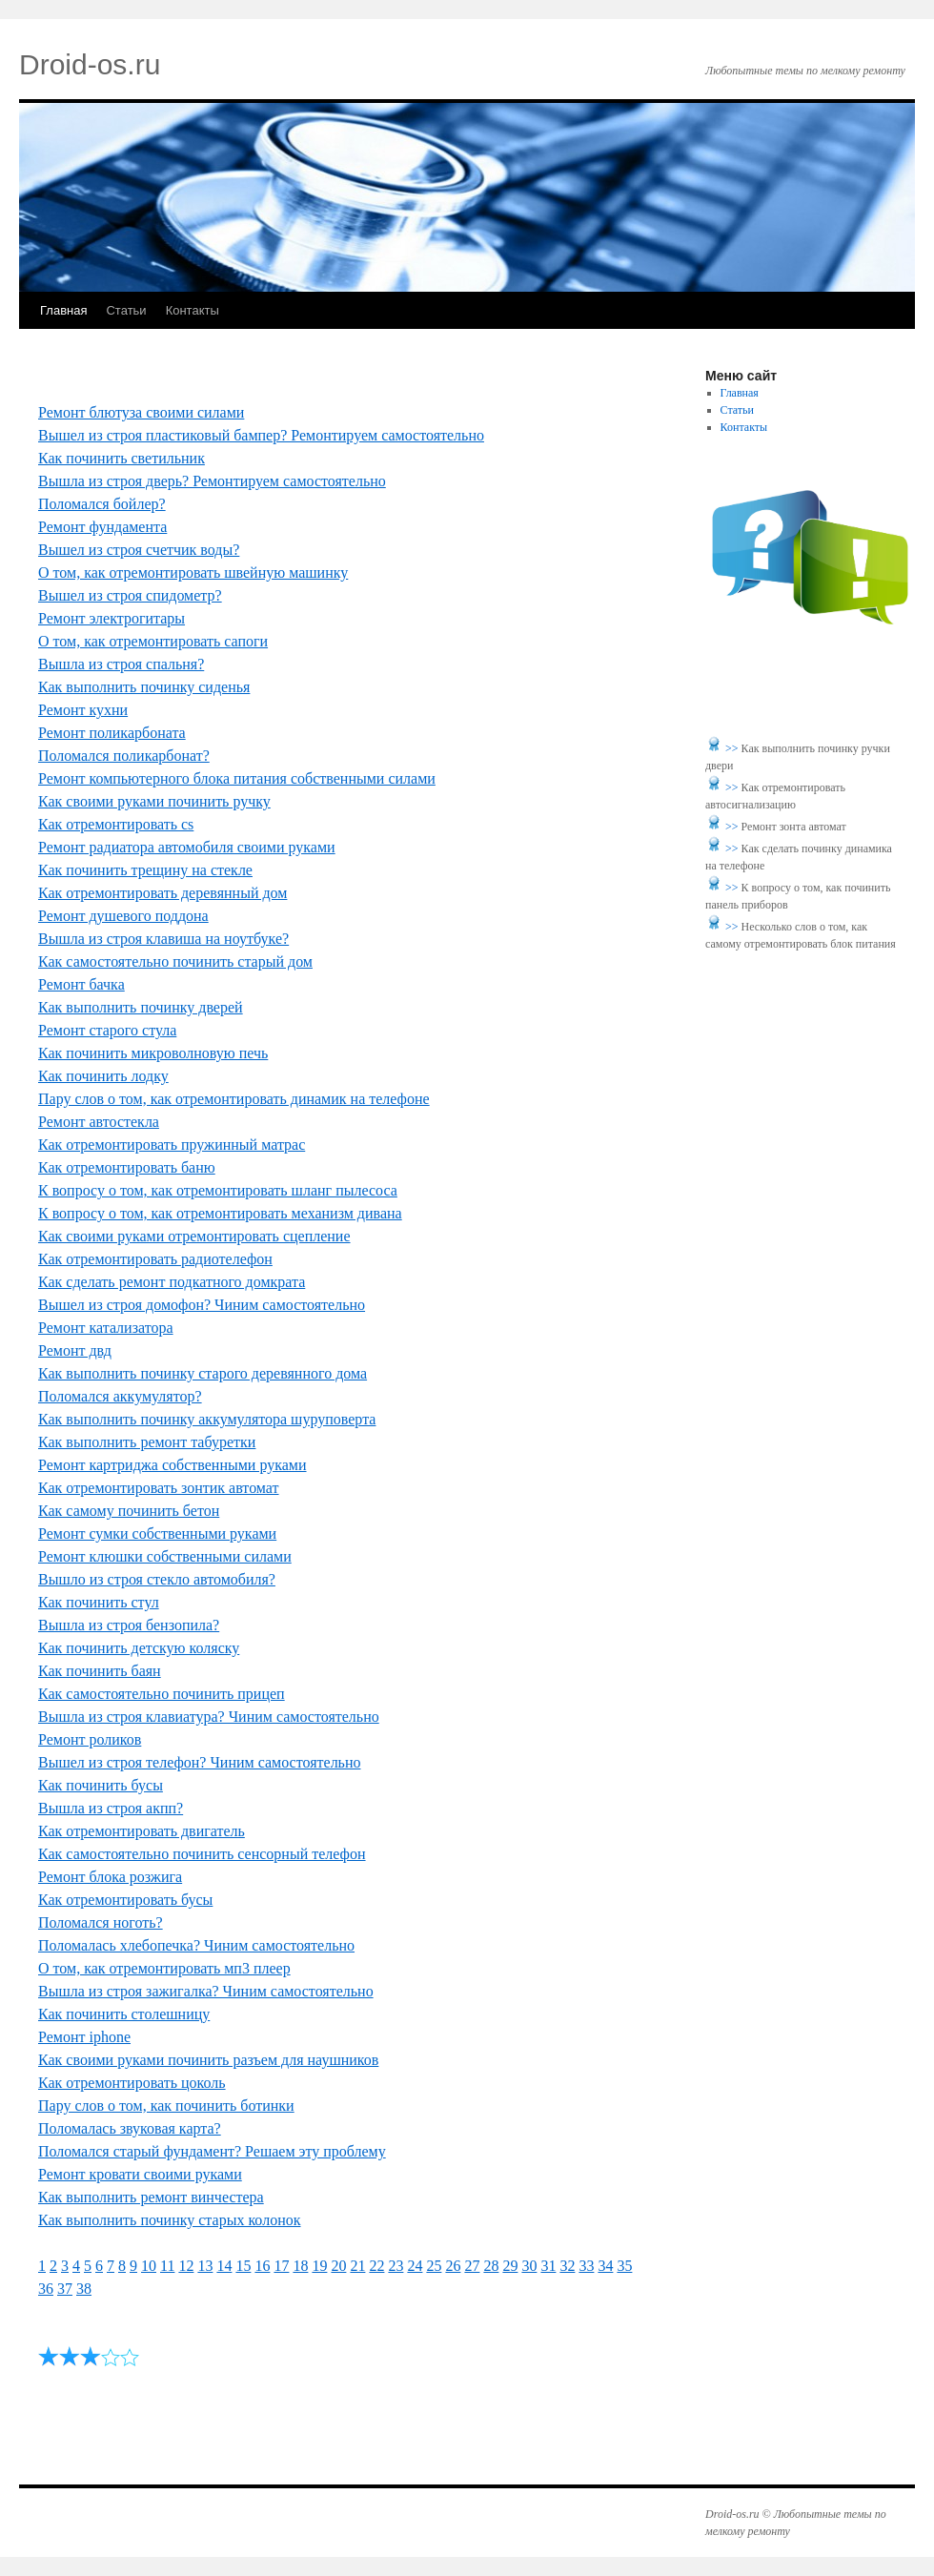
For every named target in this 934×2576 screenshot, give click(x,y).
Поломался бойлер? (102, 504)
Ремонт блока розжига (110, 1877)
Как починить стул (98, 1602)
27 (471, 2266)
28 (490, 2266)
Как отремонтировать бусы (125, 1899)
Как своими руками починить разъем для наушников (208, 2060)
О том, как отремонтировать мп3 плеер (164, 1968)
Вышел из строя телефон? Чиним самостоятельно (199, 1762)
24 (414, 2266)
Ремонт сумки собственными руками (157, 1533)
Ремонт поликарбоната (112, 733)
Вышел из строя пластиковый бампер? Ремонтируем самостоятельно (261, 435)
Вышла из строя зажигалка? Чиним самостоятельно (206, 1991)
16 (262, 2266)
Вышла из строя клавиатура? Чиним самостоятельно (208, 1716)
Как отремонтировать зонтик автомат (158, 1488)
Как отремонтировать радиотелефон (155, 1259)
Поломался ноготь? (100, 1922)
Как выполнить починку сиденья (144, 687)
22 (376, 2266)
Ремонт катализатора (105, 1327)
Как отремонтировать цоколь (132, 2083)
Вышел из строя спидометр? (130, 595)
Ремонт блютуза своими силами (141, 412)
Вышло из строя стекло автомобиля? (156, 1579)
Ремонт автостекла (98, 1122)
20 (338, 2266)
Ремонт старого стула (107, 1030)
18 (300, 2266)
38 (83, 2288)
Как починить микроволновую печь (153, 1053)
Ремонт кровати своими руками (140, 2174)
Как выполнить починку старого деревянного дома (202, 1373)
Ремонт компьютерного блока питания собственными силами (237, 778)
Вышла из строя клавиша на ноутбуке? (163, 938)
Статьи (126, 310)
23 (395, 2266)
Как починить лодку (103, 1076)
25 (433, 2266)
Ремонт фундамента (102, 527)
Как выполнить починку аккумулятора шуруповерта (207, 1419)
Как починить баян (99, 1671)
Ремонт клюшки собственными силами (165, 1556)
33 (586, 2266)
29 (510, 2266)
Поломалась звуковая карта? (129, 2128)
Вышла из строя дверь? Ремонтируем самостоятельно (212, 481)
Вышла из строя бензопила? (128, 1625)
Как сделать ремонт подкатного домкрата (171, 1282)
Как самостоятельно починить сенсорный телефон (202, 1854)
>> (733, 748)
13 (205, 2266)
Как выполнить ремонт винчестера (151, 2197)
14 (224, 2266)
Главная (63, 310)
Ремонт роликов (89, 1739)
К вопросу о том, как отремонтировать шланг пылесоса (217, 1190)
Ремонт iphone (84, 2037)
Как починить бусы (100, 1785)
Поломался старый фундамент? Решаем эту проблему (212, 2151)
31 (548, 2266)
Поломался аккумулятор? (120, 1396)
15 (243, 2266)
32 (567, 2266)
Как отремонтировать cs (115, 824)
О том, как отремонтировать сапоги (153, 641)
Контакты (192, 310)
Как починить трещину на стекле (145, 870)
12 (185, 2266)
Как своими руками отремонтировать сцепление (194, 1236)
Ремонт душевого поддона (123, 916)
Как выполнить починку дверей (140, 1007)
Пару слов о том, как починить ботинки (166, 2105)
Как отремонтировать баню (126, 1167)
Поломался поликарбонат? (124, 755)
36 (45, 2288)
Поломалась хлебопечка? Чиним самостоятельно (196, 1945)
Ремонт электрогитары (111, 618)
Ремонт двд (75, 1350)
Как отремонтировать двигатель (141, 1831)
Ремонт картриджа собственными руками (172, 1465)
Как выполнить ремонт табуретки (146, 1442)
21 (357, 2266)
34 (605, 2266)
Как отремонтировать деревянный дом (162, 893)
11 (167, 2266)
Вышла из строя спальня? (121, 664)
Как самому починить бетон (128, 1511)
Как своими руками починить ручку (154, 801)
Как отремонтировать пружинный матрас (171, 1144)
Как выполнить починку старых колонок (169, 2220)
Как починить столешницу (124, 2014)
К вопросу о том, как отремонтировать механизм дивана (220, 1213)
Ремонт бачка (81, 984)
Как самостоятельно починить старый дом (175, 961)
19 (319, 2266)
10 (148, 2266)
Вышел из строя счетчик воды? (138, 550)
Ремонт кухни (83, 710)
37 (64, 2288)
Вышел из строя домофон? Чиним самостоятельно (201, 1305)
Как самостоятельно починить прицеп (161, 1694)
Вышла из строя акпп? (110, 1808)
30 (529, 2266)
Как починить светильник (121, 458)
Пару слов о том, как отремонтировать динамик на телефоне (234, 1099)
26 (452, 2266)
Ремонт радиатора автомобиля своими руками (186, 847)
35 (624, 2266)
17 (281, 2266)
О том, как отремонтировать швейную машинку (193, 572)
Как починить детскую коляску (138, 1648)
